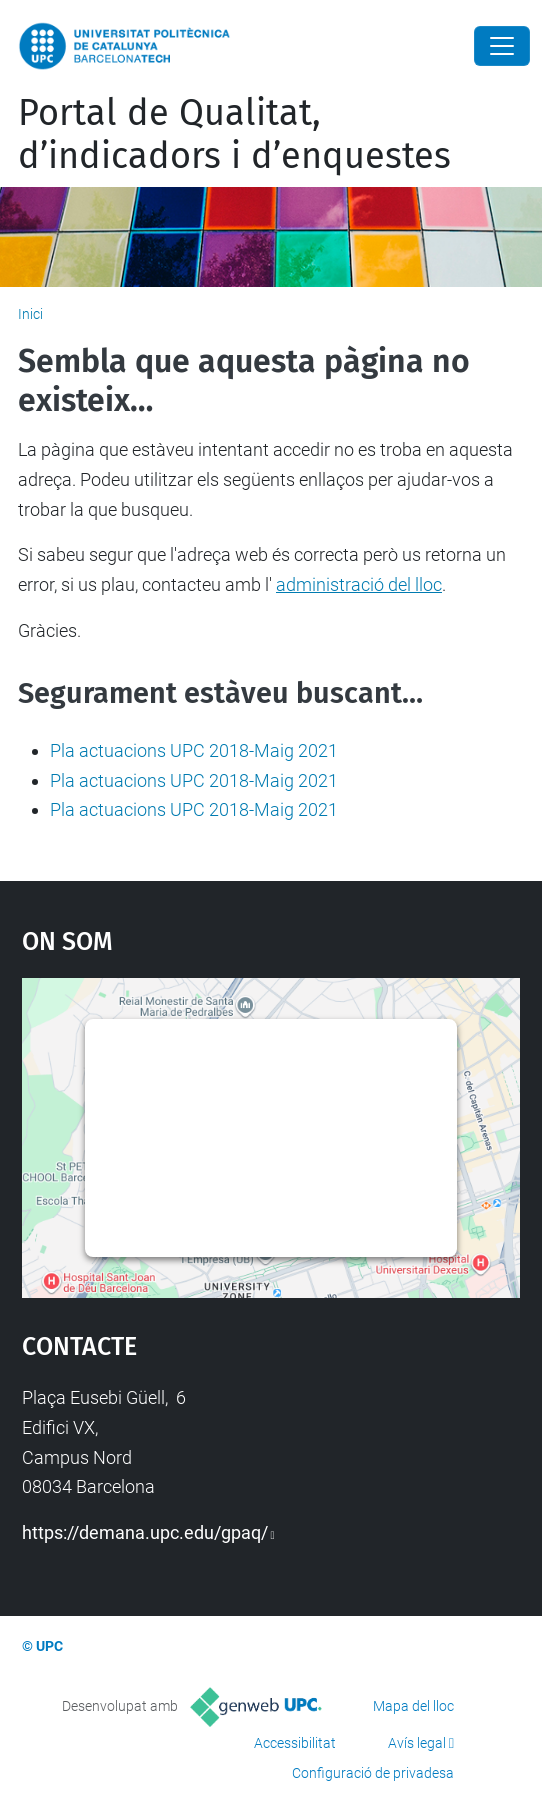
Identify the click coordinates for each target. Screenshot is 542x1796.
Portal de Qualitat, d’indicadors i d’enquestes (234, 134)
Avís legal (417, 1743)
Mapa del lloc (413, 1706)
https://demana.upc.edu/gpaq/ (145, 1532)
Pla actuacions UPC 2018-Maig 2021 (194, 750)
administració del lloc (359, 584)
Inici (30, 314)
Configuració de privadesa (373, 1773)
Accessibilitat (295, 1743)
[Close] (502, 46)
